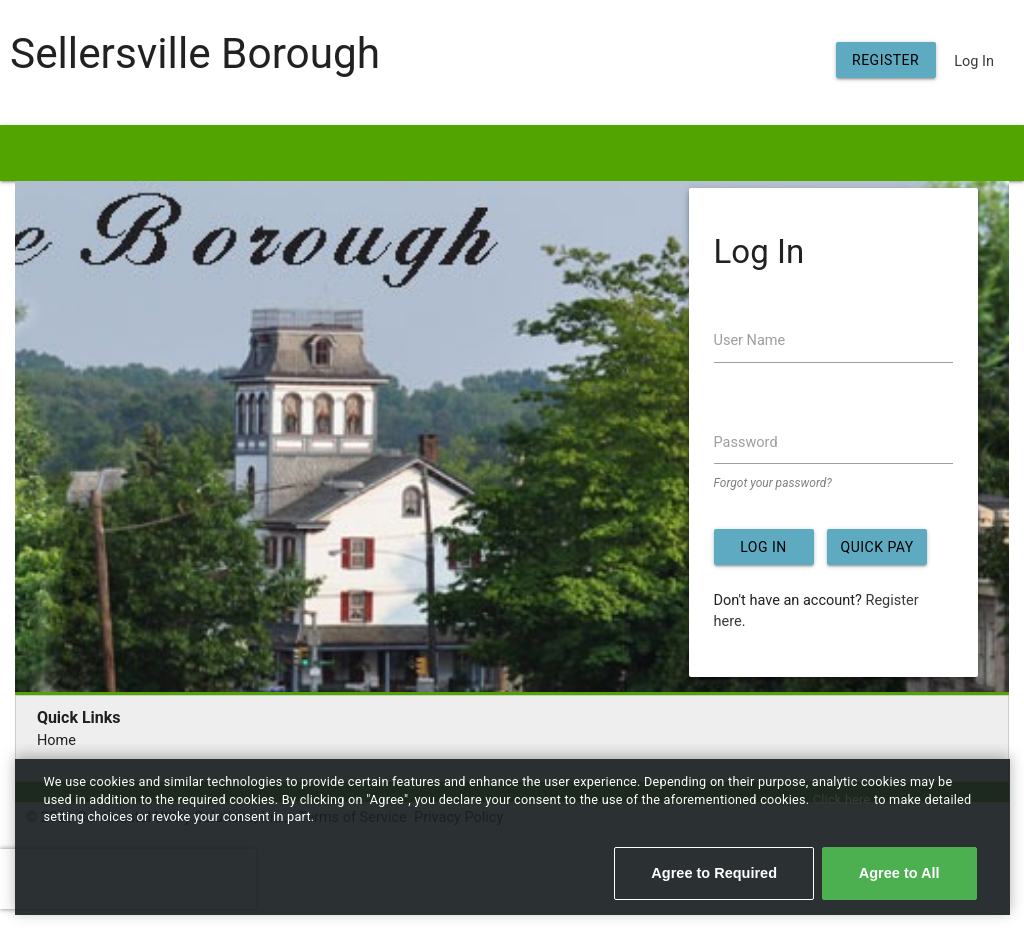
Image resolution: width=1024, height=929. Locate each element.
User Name (750, 340)
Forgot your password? (773, 483)
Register (885, 60)
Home (56, 740)
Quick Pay (877, 547)
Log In (974, 61)
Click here (843, 799)
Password (746, 442)
